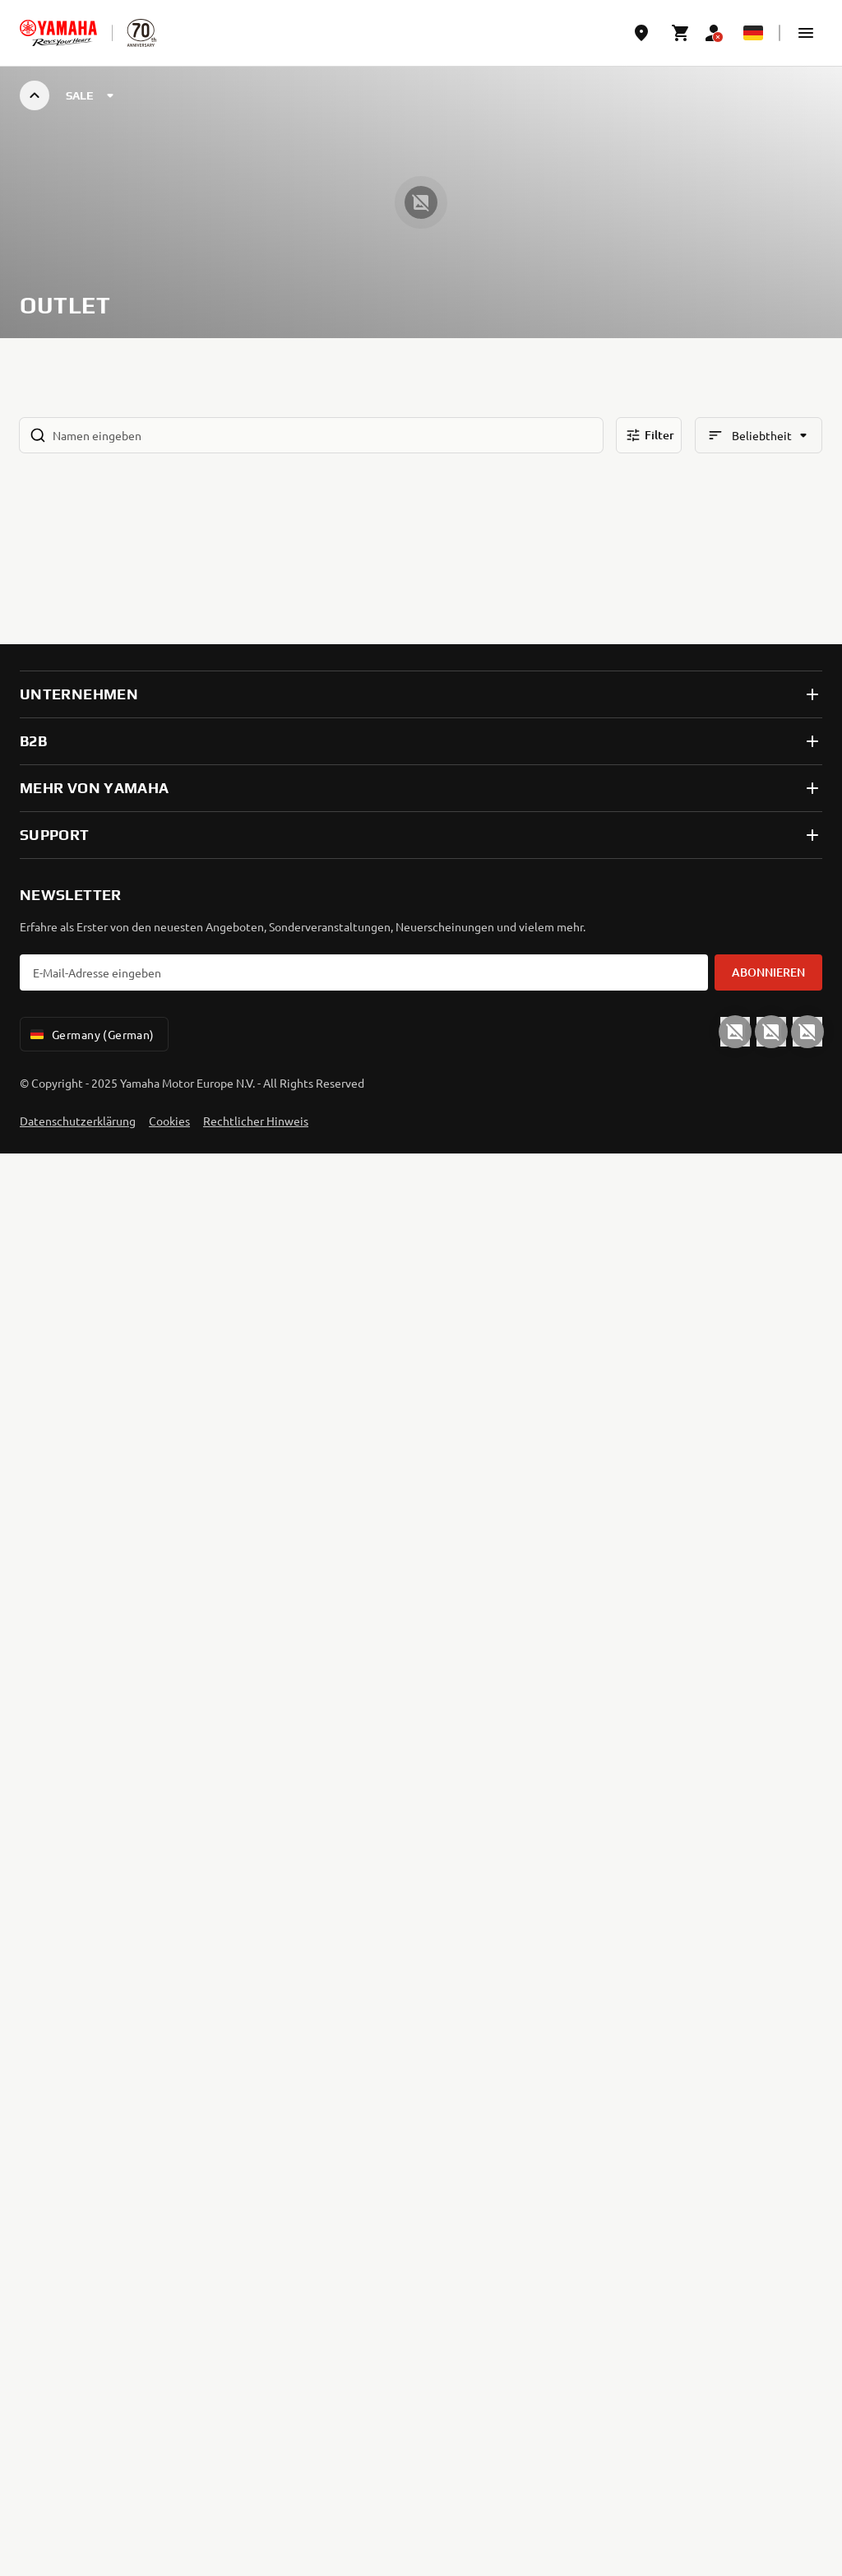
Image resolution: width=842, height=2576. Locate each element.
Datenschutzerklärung (78, 1120)
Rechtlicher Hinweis (255, 1120)
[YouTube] (735, 1032)
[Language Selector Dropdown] (753, 32)
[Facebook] (771, 1032)
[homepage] (58, 33)
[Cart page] (681, 33)
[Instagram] (807, 1032)
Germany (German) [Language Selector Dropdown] (91, 1034)
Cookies (169, 1120)
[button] (805, 32)
